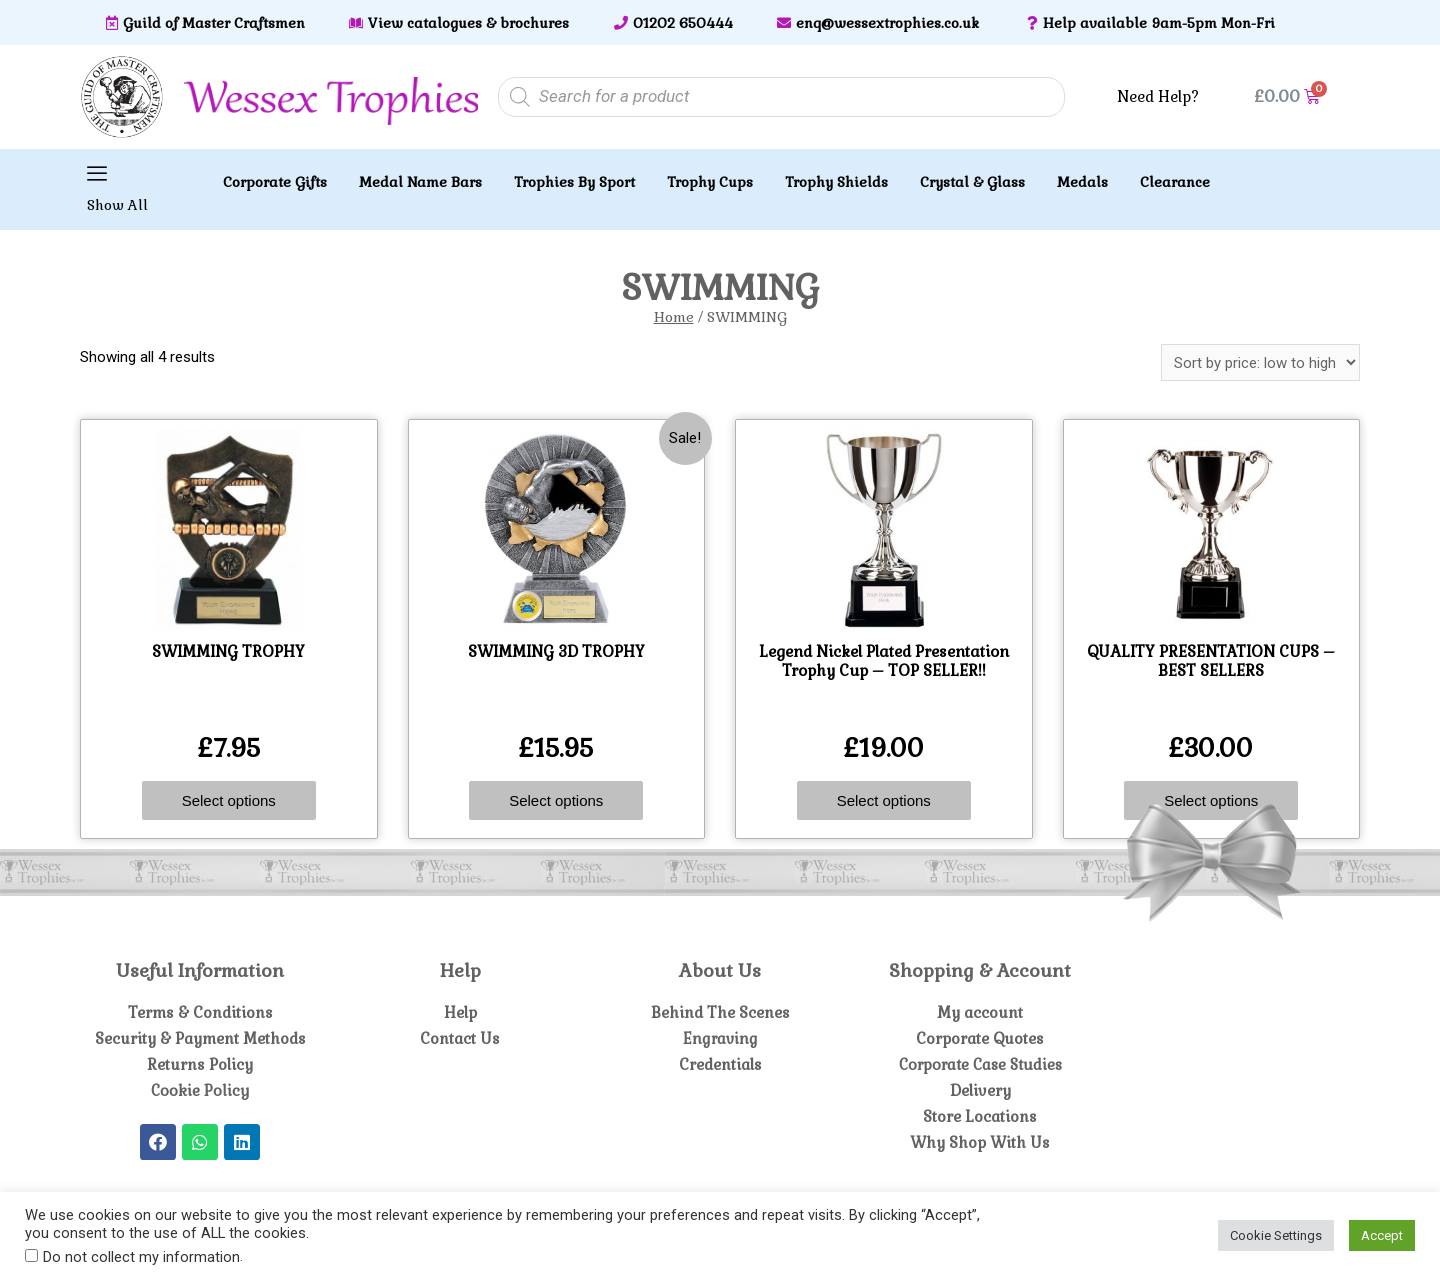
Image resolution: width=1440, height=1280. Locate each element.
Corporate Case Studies (980, 1064)
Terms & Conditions (200, 1012)
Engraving (720, 1038)
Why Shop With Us (980, 1142)
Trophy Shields (836, 182)
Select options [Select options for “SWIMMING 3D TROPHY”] (556, 800)
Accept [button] (1382, 1235)
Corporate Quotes (980, 1038)
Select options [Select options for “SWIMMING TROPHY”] (229, 800)
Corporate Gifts (275, 182)
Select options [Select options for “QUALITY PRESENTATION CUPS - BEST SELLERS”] (1211, 800)
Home (674, 317)
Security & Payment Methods (200, 1038)
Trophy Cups (710, 182)
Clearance (1175, 182)
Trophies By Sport (574, 182)
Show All (117, 205)
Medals (1082, 182)
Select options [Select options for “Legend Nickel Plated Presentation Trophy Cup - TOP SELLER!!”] (884, 800)
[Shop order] (1260, 362)
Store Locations (980, 1116)
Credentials (720, 1064)
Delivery (980, 1090)
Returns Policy (200, 1064)
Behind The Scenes (720, 1012)
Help (460, 1012)
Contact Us (460, 1038)
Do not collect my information (141, 1257)
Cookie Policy (200, 1090)
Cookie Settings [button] (1276, 1235)
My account (980, 1012)
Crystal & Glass (972, 182)
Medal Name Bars (420, 182)
